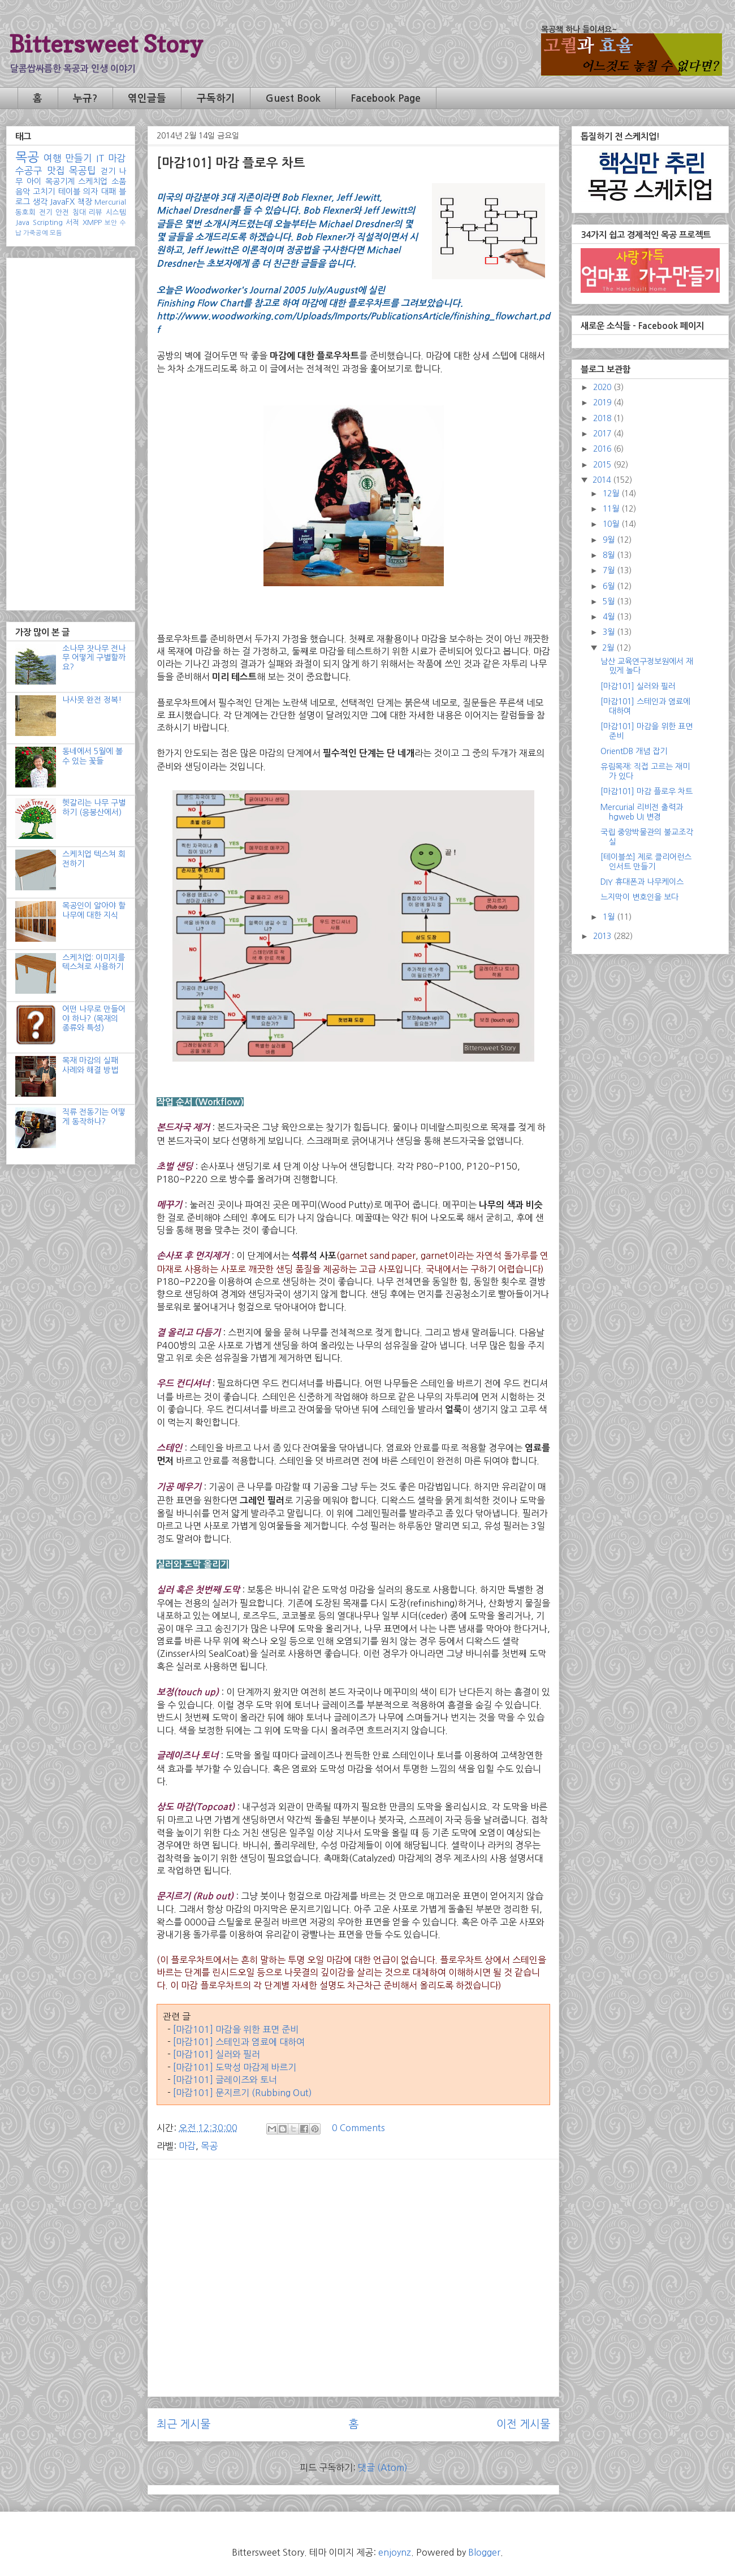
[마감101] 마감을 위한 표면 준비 (236, 2029)
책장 (84, 202)
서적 (72, 222)
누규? (85, 98)
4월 (610, 617)
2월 (609, 648)
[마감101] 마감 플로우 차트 (646, 791)
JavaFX (62, 202)
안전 (62, 212)
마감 (187, 2145)
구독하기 (216, 98)
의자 (90, 192)
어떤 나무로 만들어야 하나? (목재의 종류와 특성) (94, 1018)
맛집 (56, 170)
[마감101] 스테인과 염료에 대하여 (239, 2041)
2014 (603, 480)
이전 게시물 (523, 2424)
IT (100, 158)
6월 (610, 586)
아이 (34, 181)
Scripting (48, 222)
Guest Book (293, 98)
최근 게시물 (183, 2424)
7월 (610, 570)
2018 (603, 418)
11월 (612, 509)
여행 (53, 158)
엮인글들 (147, 98)
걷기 (108, 171)
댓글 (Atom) (383, 2467)
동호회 (25, 212)
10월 (612, 524)
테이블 (69, 192)
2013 (603, 936)
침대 (79, 212)
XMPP (92, 222)
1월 (610, 917)
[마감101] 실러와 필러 (216, 2054)
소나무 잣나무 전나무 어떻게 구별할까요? (94, 658)
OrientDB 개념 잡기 (633, 751)
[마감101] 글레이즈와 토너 (225, 2079)
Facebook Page (386, 98)
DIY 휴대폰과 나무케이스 (642, 882)
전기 (46, 212)
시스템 (116, 212)
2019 (603, 402)
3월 (610, 632)
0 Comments (358, 2127)
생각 (40, 202)
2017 (603, 434)
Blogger (484, 2552)
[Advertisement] (353, 2247)
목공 (209, 2145)
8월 (610, 555)
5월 (610, 601)
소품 (118, 181)
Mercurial (110, 202)
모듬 (56, 233)
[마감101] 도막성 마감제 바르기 (234, 2067)
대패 (108, 192)
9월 (610, 540)
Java (22, 222)
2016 (603, 449)
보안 (111, 222)
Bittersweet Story (106, 43)
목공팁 (82, 170)
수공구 (28, 170)
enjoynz (394, 2552)
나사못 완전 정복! (92, 700)
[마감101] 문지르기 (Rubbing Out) (242, 2092)
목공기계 (60, 181)
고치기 (44, 192)
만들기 (78, 158)
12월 (612, 493)
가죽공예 (35, 233)
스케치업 (92, 181)
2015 (603, 465)
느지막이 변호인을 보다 (639, 897)
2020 (603, 387)
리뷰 (95, 212)
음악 (22, 192)
